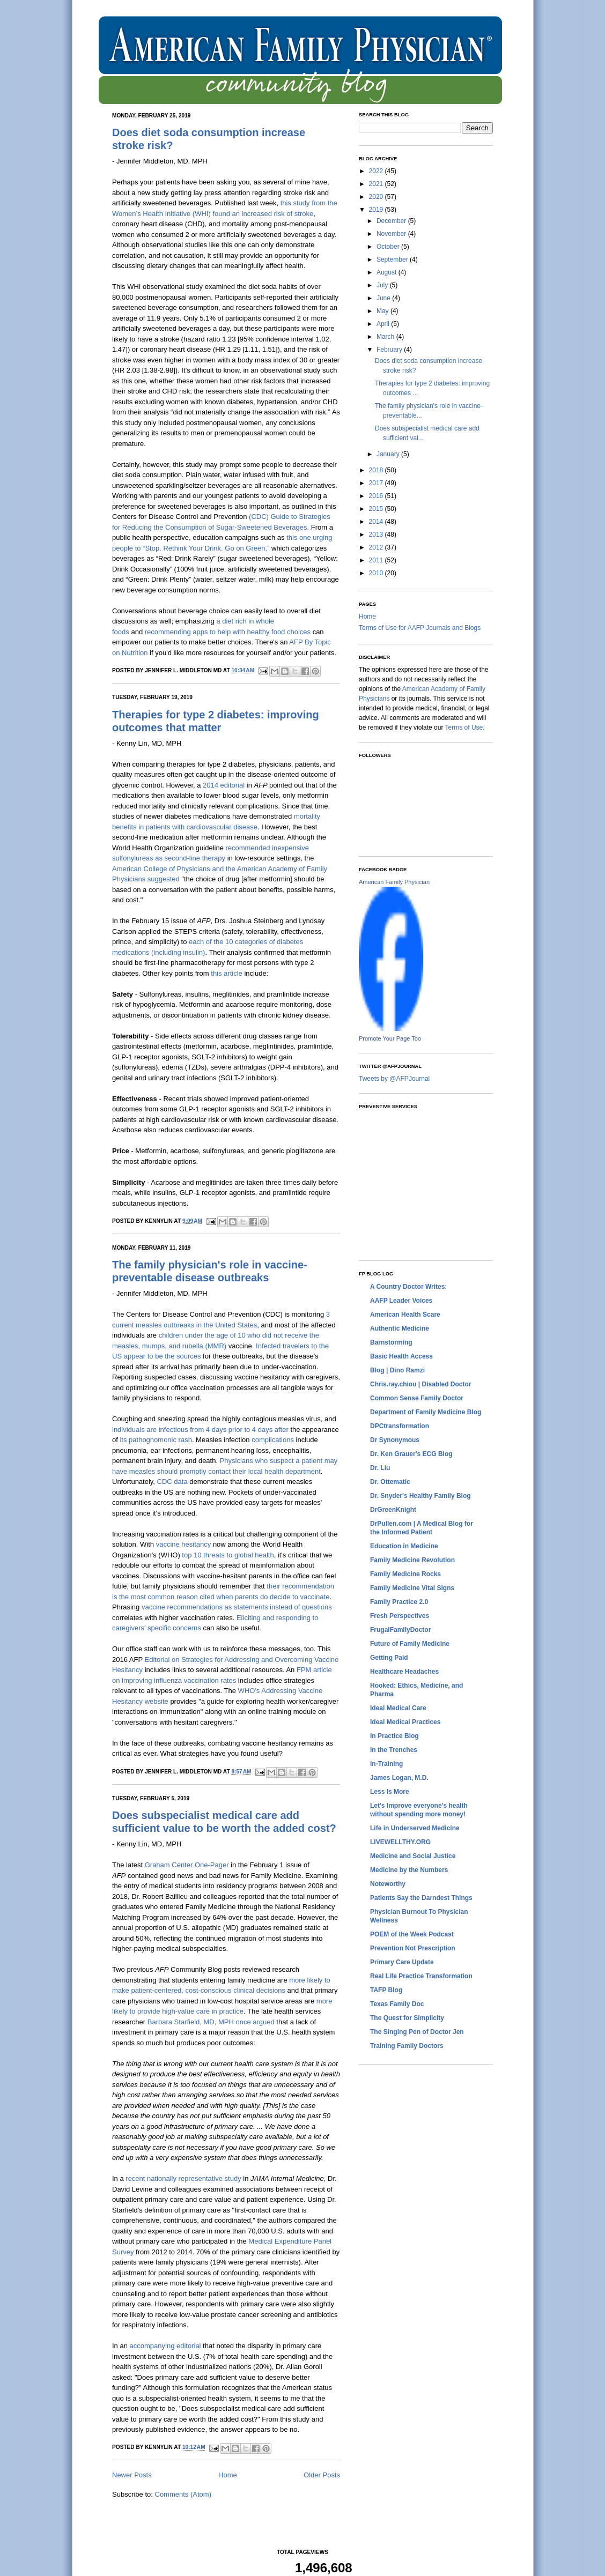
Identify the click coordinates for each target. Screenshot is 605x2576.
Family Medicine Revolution (412, 1560)
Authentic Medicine (399, 1328)
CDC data (172, 1482)
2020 (377, 197)
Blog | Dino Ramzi (397, 1370)
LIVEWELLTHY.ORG (400, 1842)
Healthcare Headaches (404, 1671)
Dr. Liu (380, 1468)
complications (273, 1440)
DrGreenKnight (393, 1509)
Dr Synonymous (394, 1440)
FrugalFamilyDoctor (400, 1630)
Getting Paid (389, 1657)
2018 (377, 470)
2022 (377, 171)
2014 (377, 521)
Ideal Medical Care (398, 1708)
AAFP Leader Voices (401, 1300)
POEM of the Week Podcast (412, 1934)
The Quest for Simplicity (407, 2018)
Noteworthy (387, 1884)
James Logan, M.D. (399, 1777)
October (389, 246)
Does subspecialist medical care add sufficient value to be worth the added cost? (224, 1821)
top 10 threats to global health (228, 1555)
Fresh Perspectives (399, 1616)
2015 (377, 509)
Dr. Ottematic (390, 1482)
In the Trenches (393, 1750)
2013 (377, 534)
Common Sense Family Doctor (416, 1398)
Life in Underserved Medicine (415, 1828)
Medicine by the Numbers (409, 1870)
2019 (377, 209)
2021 (377, 184)
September (393, 259)
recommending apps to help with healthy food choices (228, 632)
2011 (377, 560)
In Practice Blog (394, 1736)
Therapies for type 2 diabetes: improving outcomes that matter (215, 721)
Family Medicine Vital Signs (412, 1588)
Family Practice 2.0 (399, 1602)
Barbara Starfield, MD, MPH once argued (211, 2022)
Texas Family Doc (397, 2004)
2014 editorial (224, 785)
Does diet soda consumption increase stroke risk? (208, 139)
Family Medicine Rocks (405, 1574)
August (388, 272)
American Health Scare (405, 1314)
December (392, 221)
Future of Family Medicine (409, 1643)
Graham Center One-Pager (187, 1865)
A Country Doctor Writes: (408, 1286)
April (384, 324)
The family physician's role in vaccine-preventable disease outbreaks (209, 1271)
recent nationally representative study (183, 2178)
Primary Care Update (402, 1962)
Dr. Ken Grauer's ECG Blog (411, 1454)
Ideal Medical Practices (405, 1722)
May (383, 311)
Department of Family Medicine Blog (425, 1412)
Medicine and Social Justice (412, 1856)
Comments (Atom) (183, 2494)
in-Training (386, 1764)
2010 (377, 573)
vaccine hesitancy (183, 1544)
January (389, 454)
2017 (377, 483)
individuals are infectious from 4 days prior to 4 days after (200, 1430)
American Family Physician (394, 882)
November (392, 233)
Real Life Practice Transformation (421, 1976)
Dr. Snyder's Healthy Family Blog (420, 1495)
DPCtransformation (399, 1426)
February (390, 349)
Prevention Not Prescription (412, 1948)
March (386, 336)
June (384, 298)
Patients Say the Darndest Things (421, 1898)
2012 (377, 547)
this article (226, 973)
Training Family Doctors (407, 2046)
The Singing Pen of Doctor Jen (417, 2032)
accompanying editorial (165, 2346)
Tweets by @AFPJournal (394, 1078)
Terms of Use (464, 727)
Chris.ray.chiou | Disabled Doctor (420, 1384)
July (383, 285)
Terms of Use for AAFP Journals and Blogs (420, 628)
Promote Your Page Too (390, 1038)
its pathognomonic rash (155, 1440)
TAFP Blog (386, 1990)
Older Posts (322, 2475)
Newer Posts (132, 2475)
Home (227, 2475)
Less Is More (389, 1791)
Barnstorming (391, 1342)
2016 (377, 496)
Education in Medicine (404, 1546)
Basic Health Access (401, 1356)
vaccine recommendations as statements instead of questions (237, 1607)
